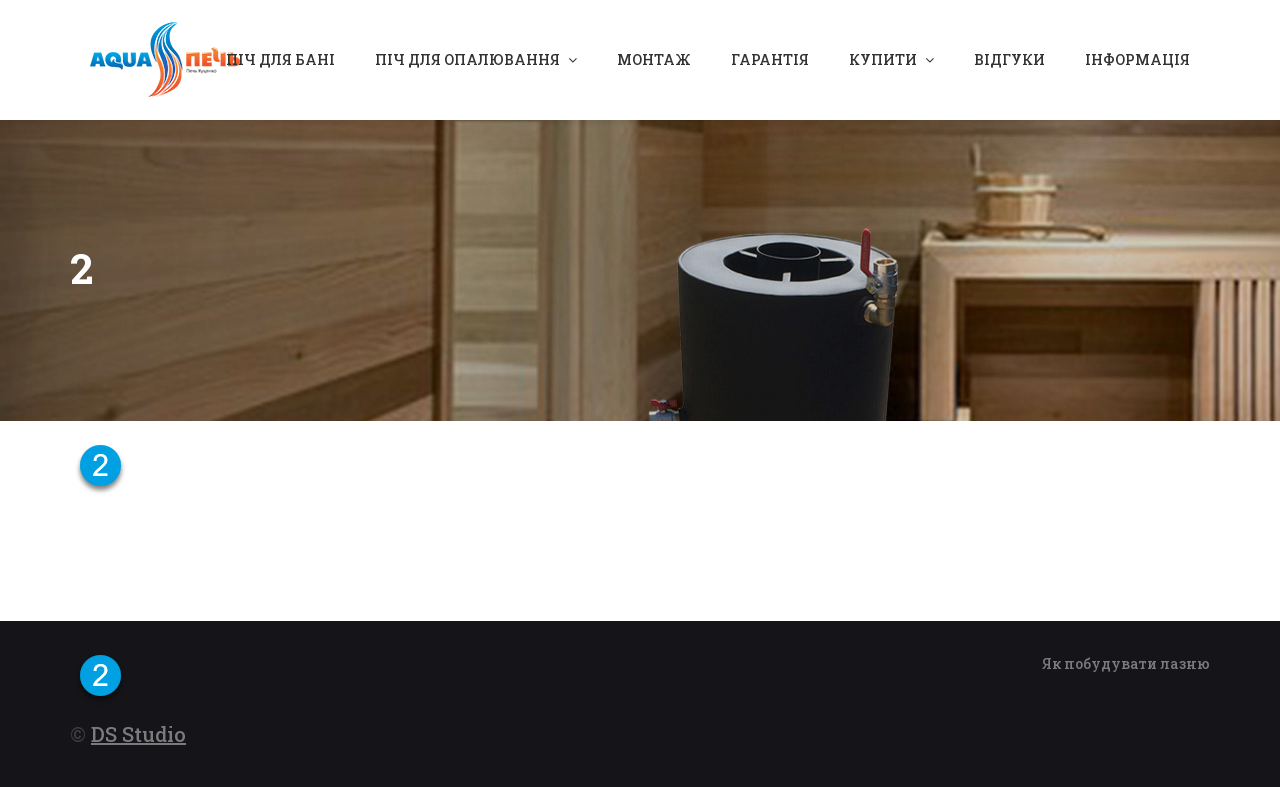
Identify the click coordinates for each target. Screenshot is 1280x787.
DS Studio (138, 734)
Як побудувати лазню (1126, 663)
